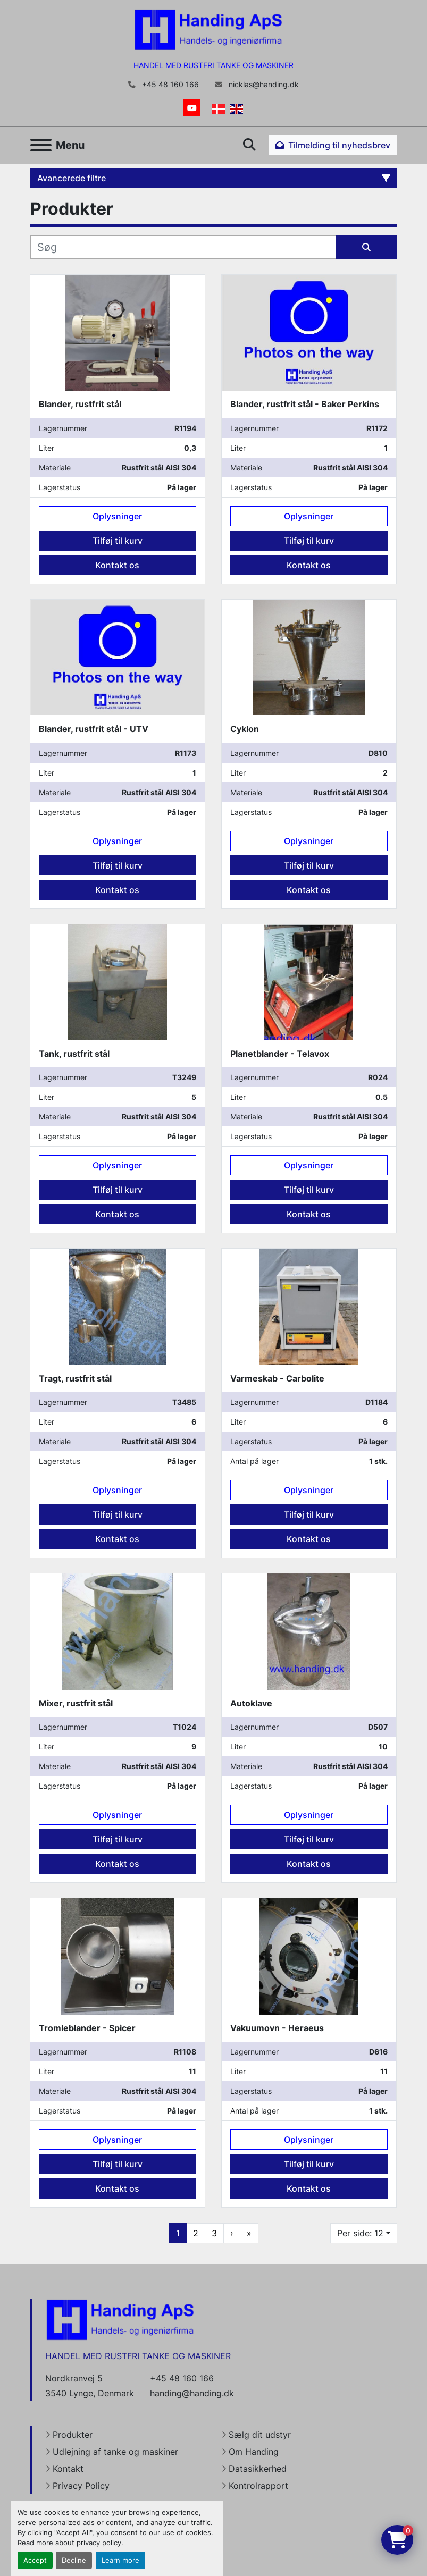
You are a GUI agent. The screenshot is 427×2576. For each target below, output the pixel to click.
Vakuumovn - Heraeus (277, 2028)
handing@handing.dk (192, 2393)
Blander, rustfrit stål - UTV (93, 728)
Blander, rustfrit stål (80, 404)
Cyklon (244, 728)
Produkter (73, 2434)
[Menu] (41, 145)
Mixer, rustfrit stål (76, 1703)
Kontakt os (117, 565)
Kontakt (68, 2468)
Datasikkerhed (258, 2468)
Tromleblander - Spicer (87, 2028)
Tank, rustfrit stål (74, 1053)
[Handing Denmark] (120, 2318)
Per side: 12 (360, 2233)
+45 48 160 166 (169, 84)
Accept (35, 2560)
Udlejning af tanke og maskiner (115, 2451)
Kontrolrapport (258, 2485)
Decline (74, 2560)
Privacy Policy (81, 2485)
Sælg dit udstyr (260, 2434)
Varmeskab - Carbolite (277, 1378)
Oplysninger (117, 516)
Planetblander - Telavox (279, 1053)
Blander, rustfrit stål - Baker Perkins (304, 404)
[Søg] (183, 247)
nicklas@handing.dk (263, 84)
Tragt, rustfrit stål (75, 1378)
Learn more (120, 2560)
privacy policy (99, 2543)
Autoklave (251, 1703)
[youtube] (191, 107)
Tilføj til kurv (118, 540)
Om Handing (254, 2451)
